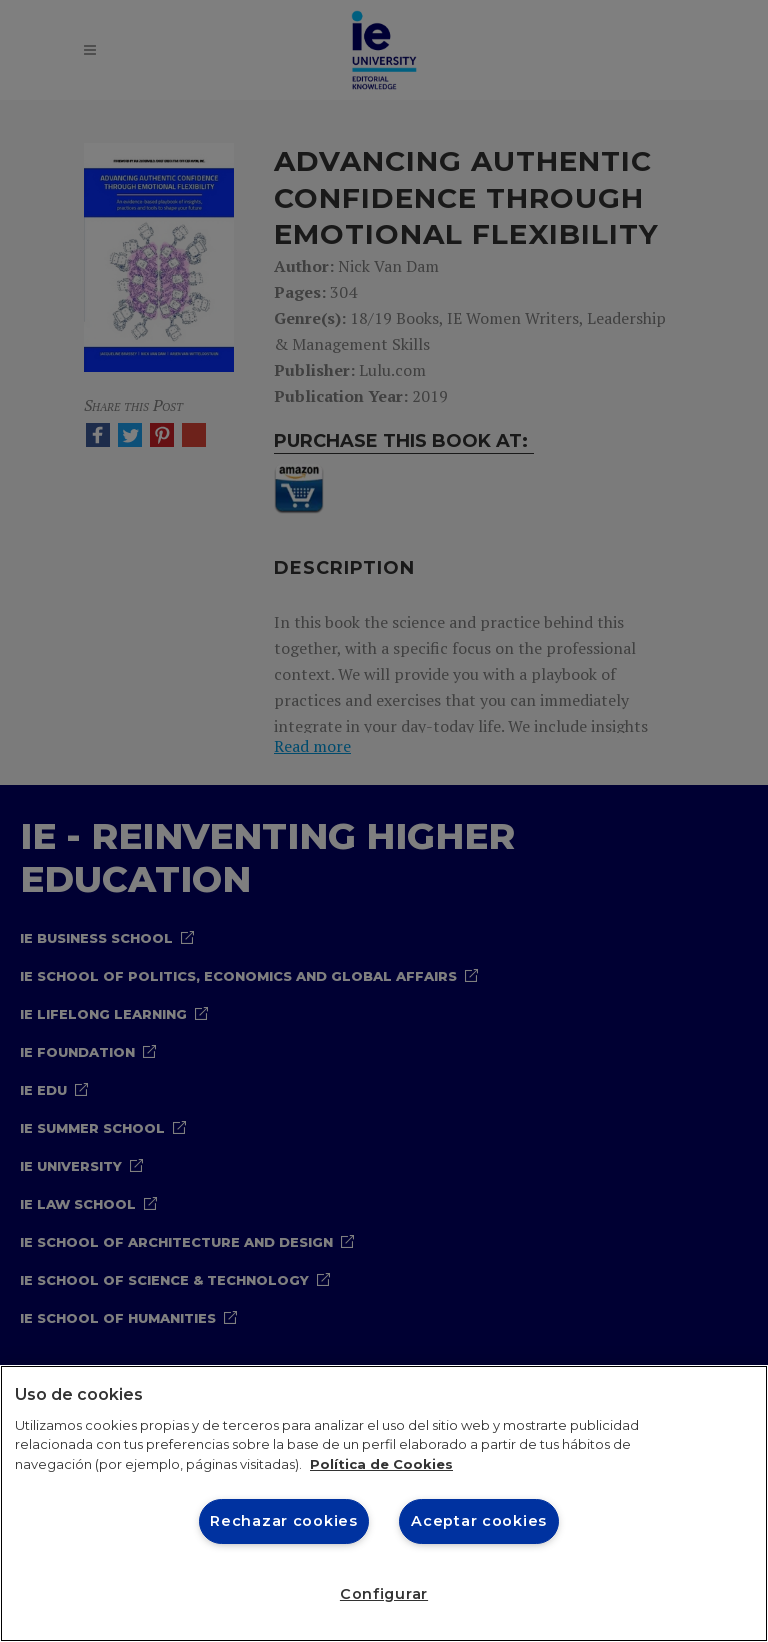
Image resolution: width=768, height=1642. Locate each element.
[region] (384, 1503)
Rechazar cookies (284, 1521)
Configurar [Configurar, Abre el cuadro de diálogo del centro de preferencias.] (384, 1594)
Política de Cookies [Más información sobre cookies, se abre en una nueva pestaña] (381, 1464)
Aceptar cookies (479, 1521)
